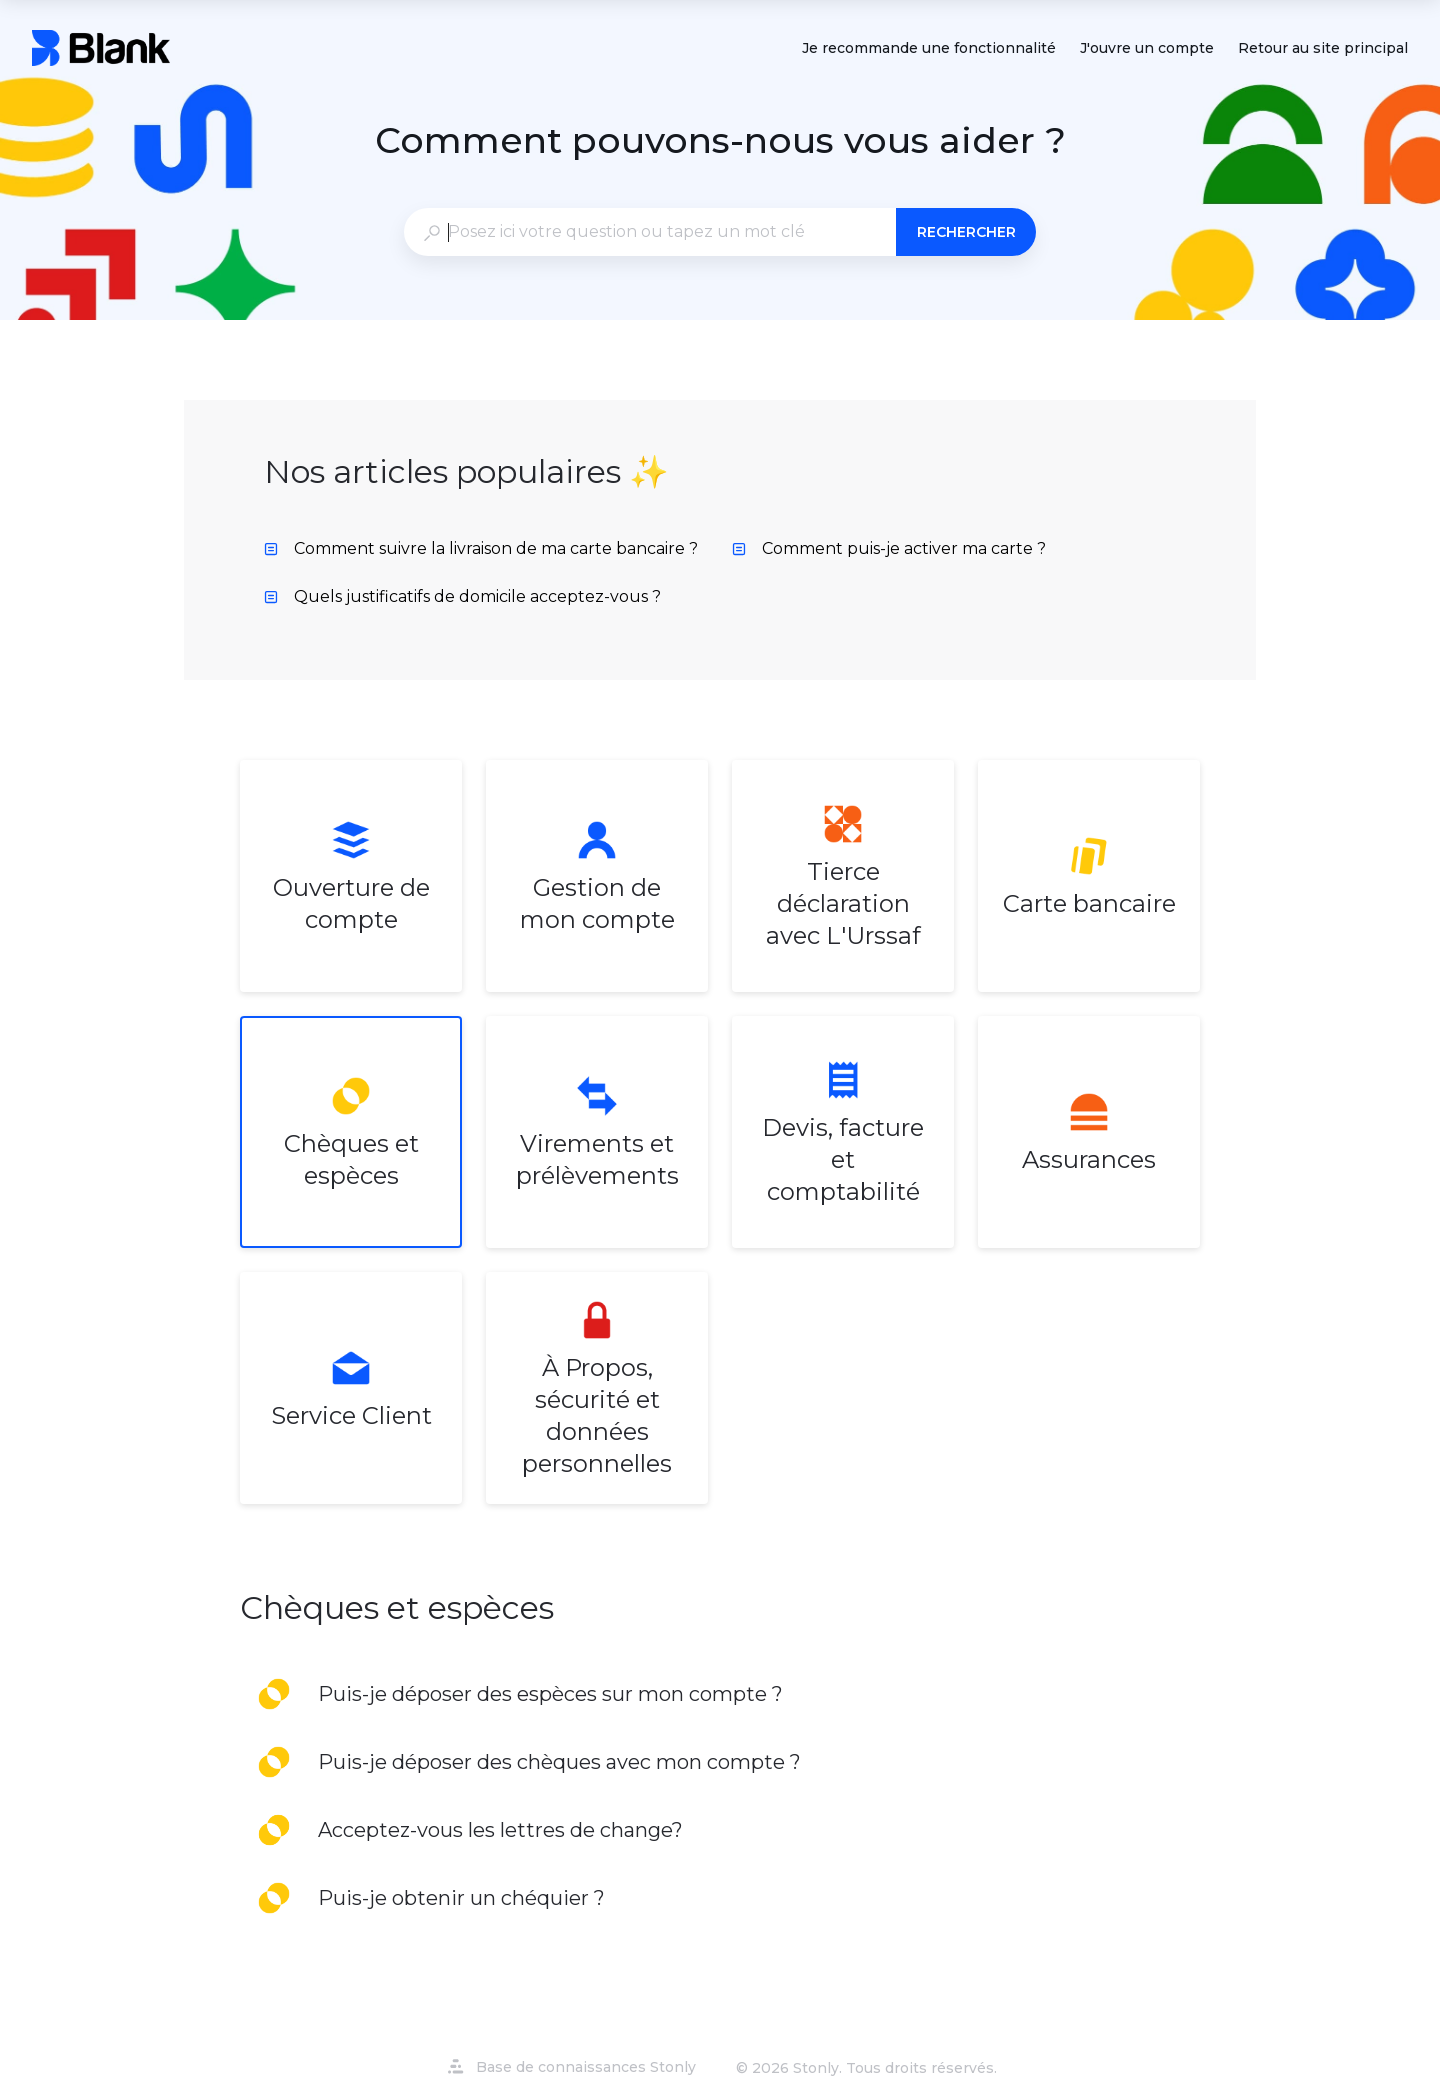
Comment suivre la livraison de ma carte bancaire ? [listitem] (481, 548)
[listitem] (351, 876)
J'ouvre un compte (1147, 49)
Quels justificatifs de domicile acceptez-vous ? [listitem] (462, 596)
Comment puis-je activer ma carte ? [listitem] (889, 548)
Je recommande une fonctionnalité (929, 49)
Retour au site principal (1323, 49)
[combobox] (649, 232)
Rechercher (966, 232)
